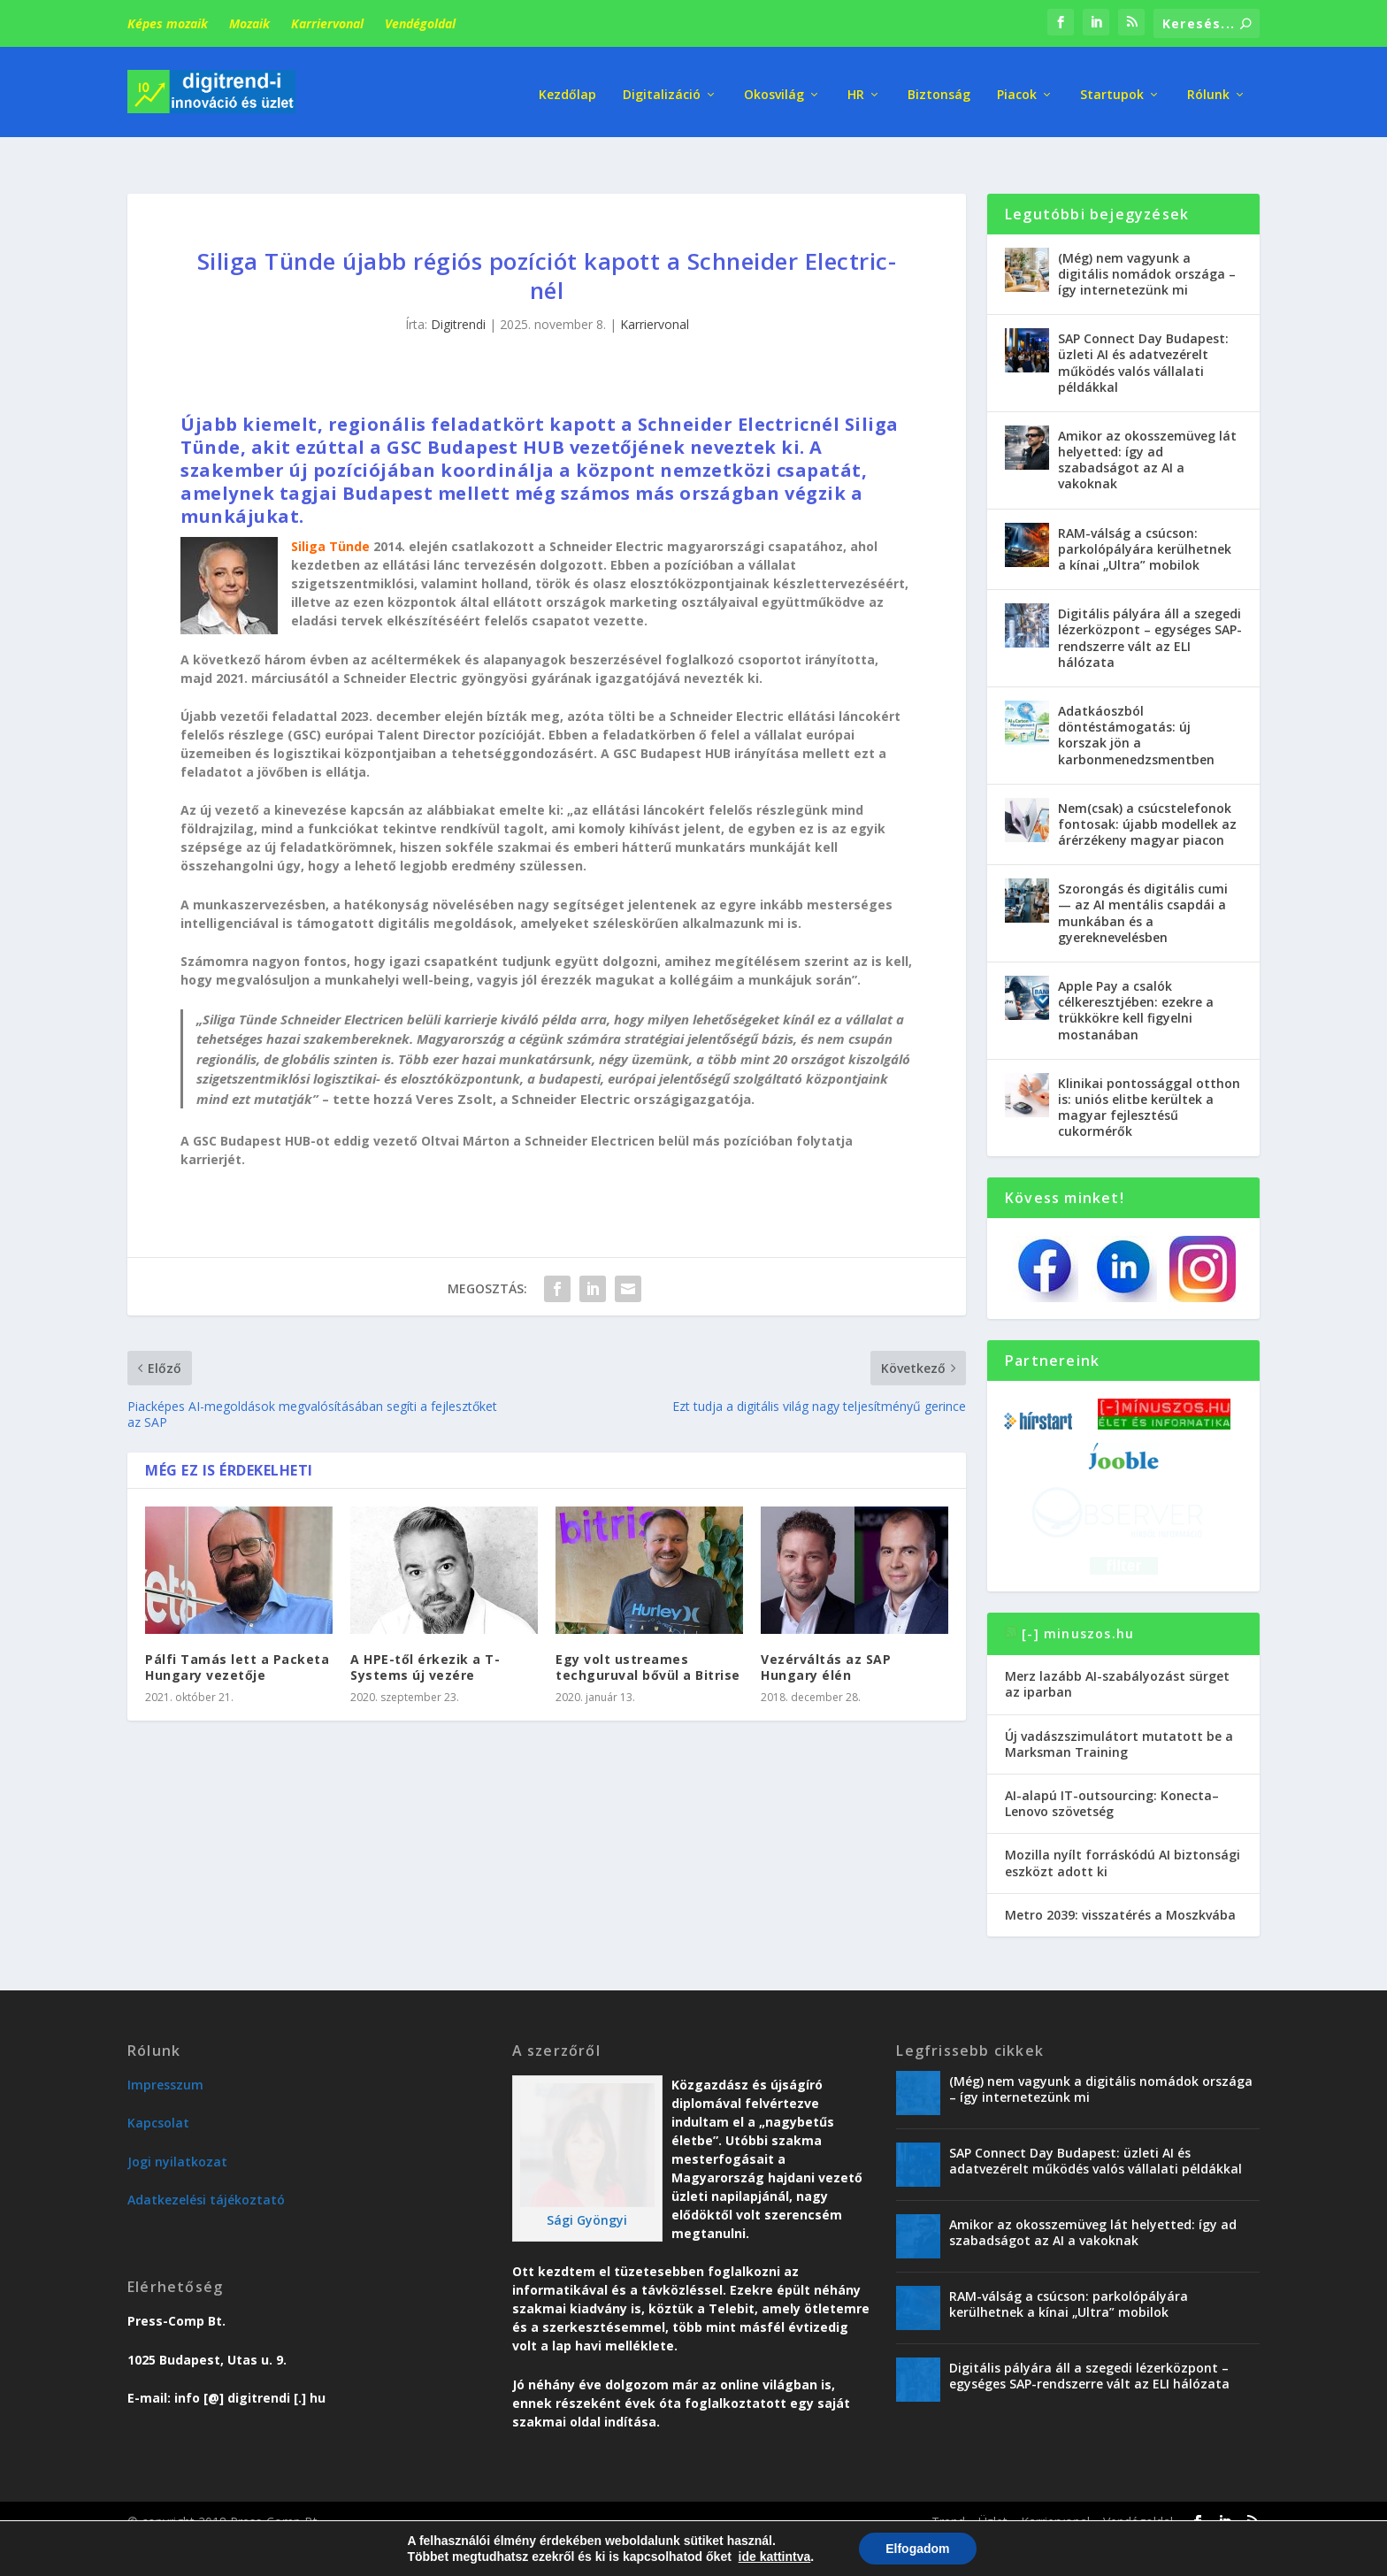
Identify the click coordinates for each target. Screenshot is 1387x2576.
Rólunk (1208, 88)
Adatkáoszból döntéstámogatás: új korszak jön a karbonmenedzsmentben (1136, 707)
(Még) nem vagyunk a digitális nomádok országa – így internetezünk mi (1147, 245)
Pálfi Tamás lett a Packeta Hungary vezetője (237, 1638)
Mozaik (249, 23)
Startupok (1112, 88)
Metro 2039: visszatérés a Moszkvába (1120, 1886)
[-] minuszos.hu (1078, 1605)
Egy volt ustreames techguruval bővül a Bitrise (648, 1638)
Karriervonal (327, 23)
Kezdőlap (567, 88)
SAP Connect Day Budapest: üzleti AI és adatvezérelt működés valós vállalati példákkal (1143, 335)
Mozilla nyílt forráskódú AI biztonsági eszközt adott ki (1122, 1835)
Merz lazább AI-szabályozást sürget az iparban (1117, 1656)
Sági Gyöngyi (587, 2191)
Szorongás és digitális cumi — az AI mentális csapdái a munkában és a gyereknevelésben (1143, 885)
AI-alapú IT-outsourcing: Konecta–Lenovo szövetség (1112, 1775)
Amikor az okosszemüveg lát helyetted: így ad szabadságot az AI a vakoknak (1147, 431)
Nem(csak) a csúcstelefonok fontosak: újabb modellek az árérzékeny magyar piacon (1147, 795)
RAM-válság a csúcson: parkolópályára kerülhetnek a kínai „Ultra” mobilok (1144, 520)
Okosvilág (774, 88)
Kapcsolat (158, 2095)
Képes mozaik (167, 23)
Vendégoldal (420, 23)
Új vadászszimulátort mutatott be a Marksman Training (1119, 1715)
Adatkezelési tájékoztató (206, 2172)
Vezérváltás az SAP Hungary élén (826, 1638)
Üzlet (993, 2493)
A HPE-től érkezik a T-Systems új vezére (425, 1638)
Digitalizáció (662, 88)
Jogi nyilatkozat (177, 2133)
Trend (948, 2493)
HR (855, 88)
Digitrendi (458, 296)
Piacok (1017, 88)
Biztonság (939, 88)
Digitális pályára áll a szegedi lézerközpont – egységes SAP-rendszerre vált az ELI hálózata (1150, 610)
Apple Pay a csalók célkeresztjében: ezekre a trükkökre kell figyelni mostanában (1136, 982)
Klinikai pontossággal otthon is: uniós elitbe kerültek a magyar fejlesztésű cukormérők (1149, 1079)
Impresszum (165, 2056)
